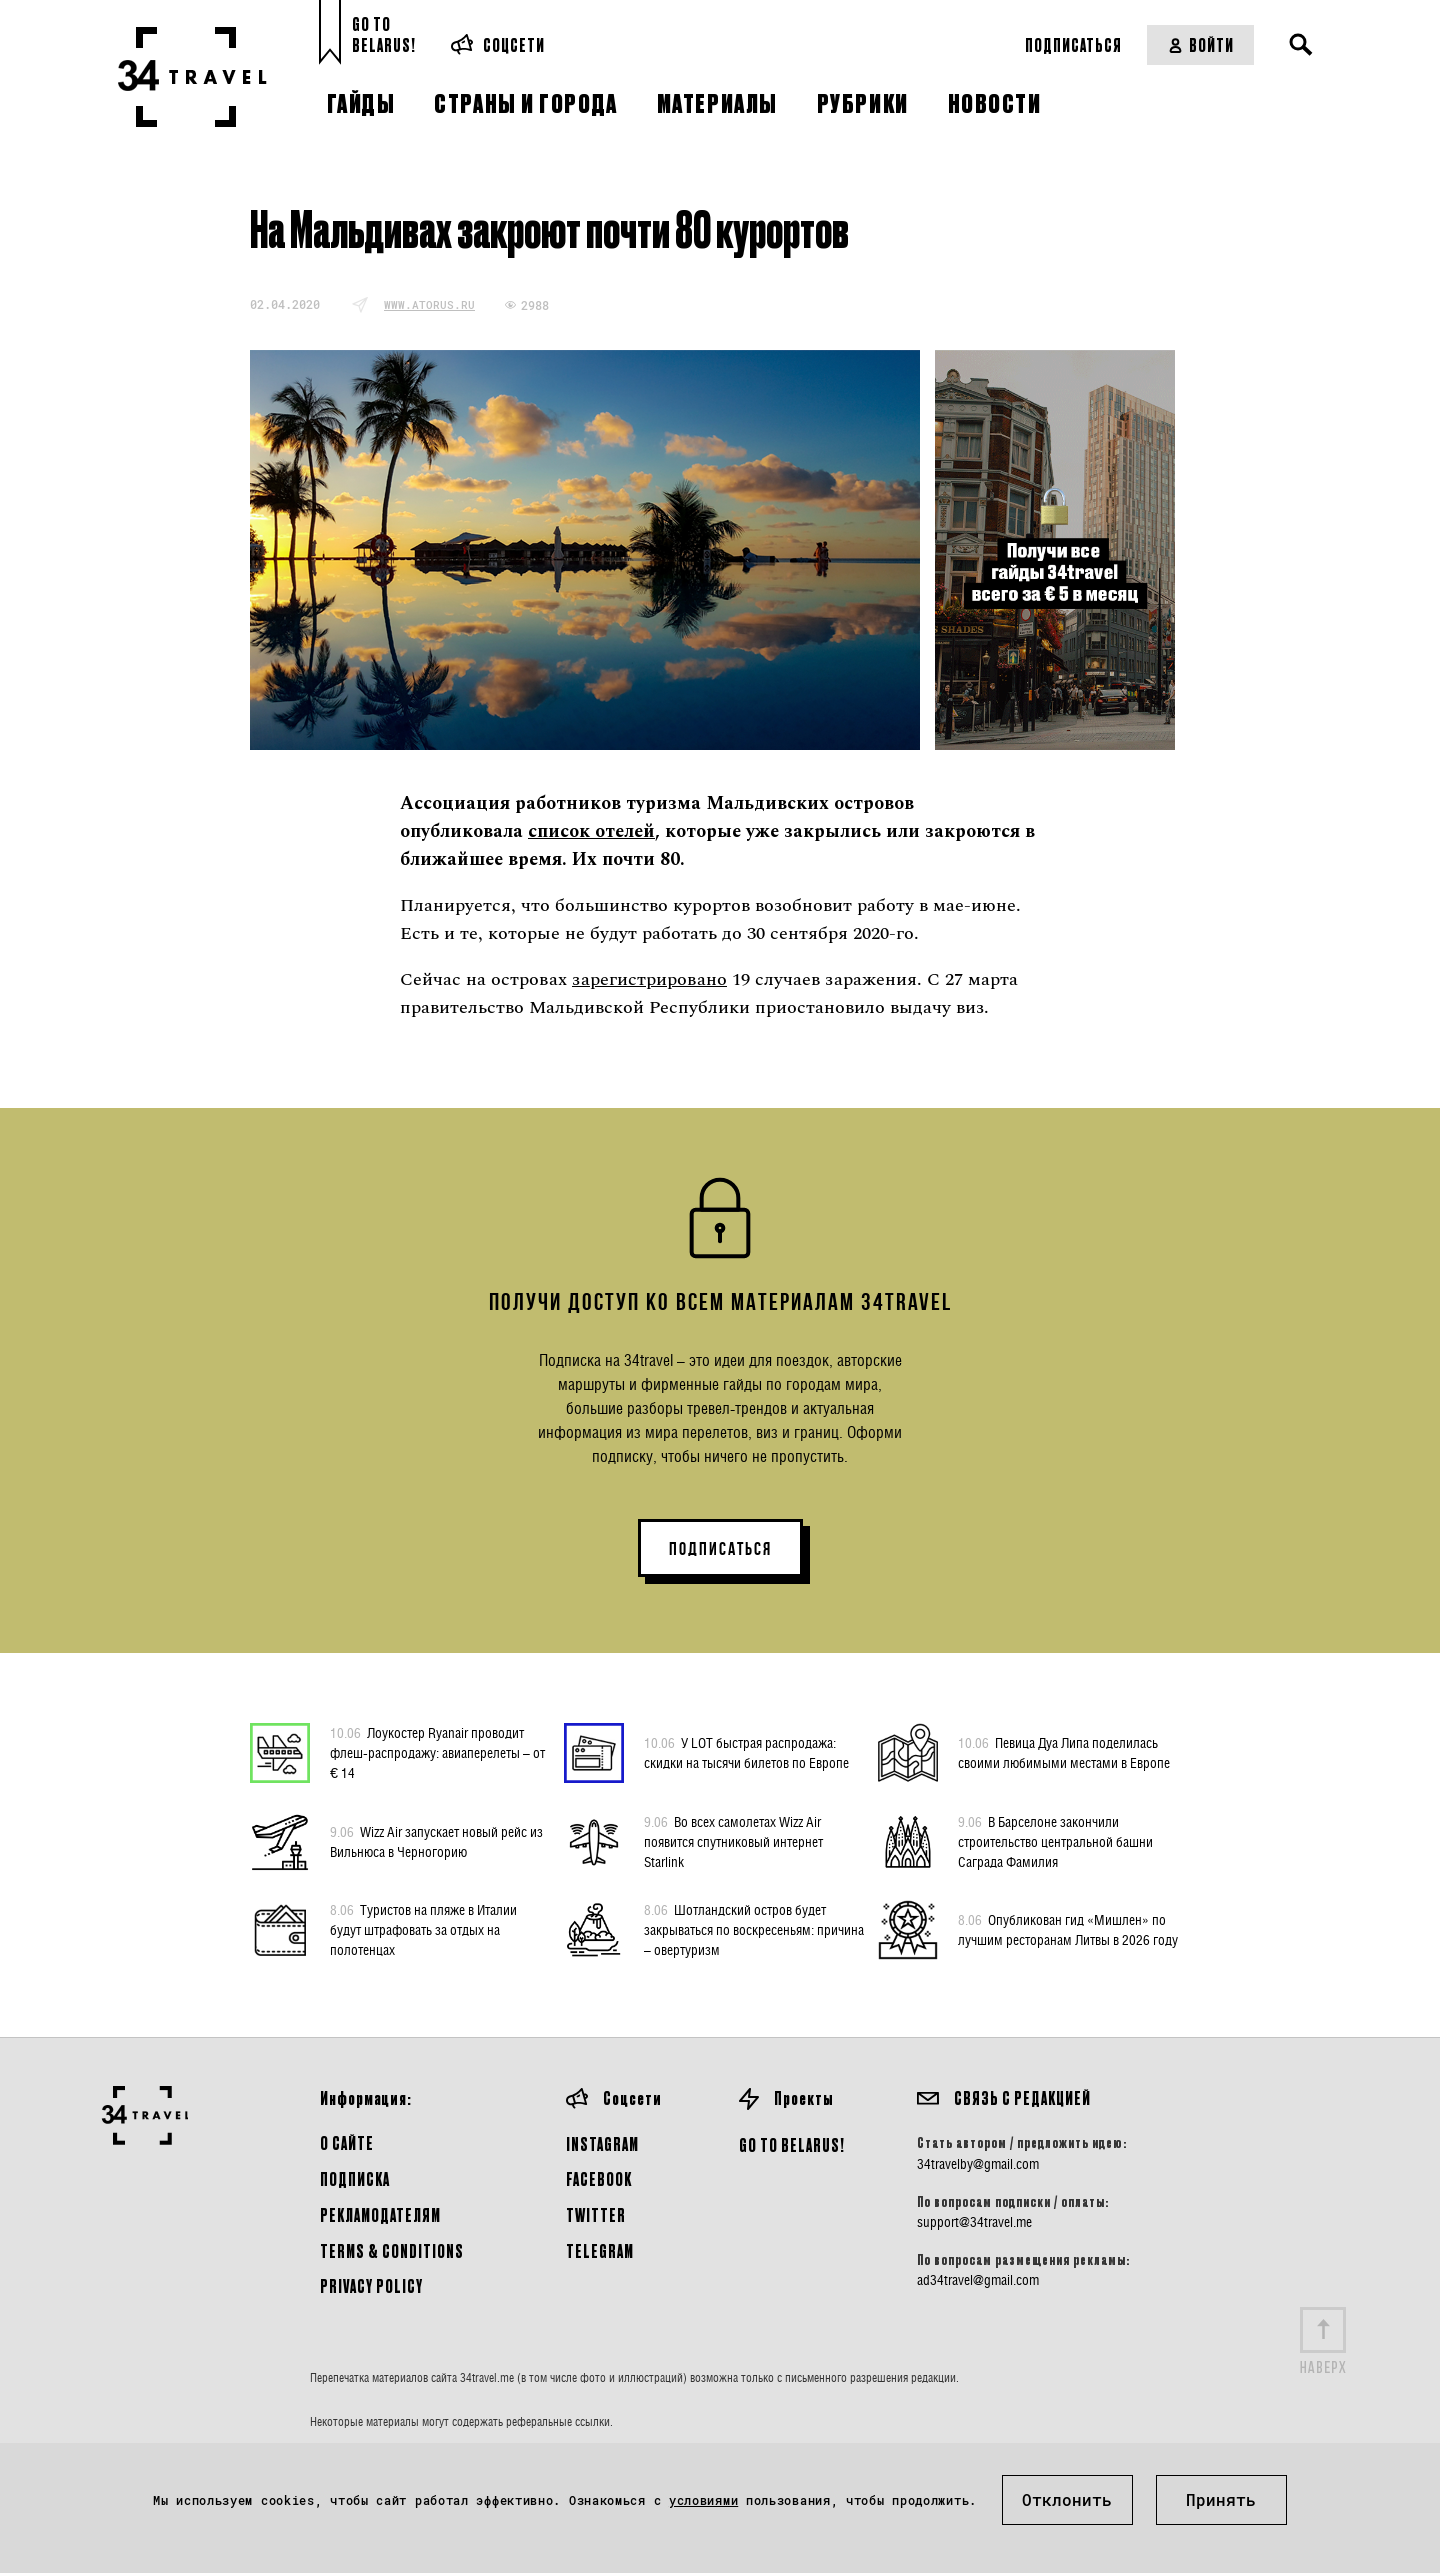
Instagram (602, 2143)
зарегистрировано (649, 979)
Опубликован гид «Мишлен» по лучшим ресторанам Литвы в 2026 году (1068, 1929)
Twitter (596, 2214)
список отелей (591, 831)
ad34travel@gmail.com (978, 2280)
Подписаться (1073, 44)
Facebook (599, 2178)
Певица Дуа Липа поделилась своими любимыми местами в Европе (1064, 1752)
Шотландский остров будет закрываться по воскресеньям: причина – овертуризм (754, 1929)
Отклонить (1067, 2499)
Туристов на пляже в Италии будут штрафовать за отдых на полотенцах (423, 1929)
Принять (1221, 2499)
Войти (1200, 44)
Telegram (600, 2250)
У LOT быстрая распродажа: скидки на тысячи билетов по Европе (746, 1752)
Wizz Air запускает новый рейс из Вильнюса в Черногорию (436, 1841)
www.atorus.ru (429, 304)
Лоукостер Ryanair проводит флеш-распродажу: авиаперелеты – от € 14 (437, 1752)
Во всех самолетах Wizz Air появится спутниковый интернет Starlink (733, 1841)
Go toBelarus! (384, 34)
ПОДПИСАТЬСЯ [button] (720, 1549)
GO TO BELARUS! (792, 2144)
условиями (703, 2500)
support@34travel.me (974, 2222)
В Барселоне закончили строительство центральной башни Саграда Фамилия (1055, 1841)
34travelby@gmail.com (978, 2164)
